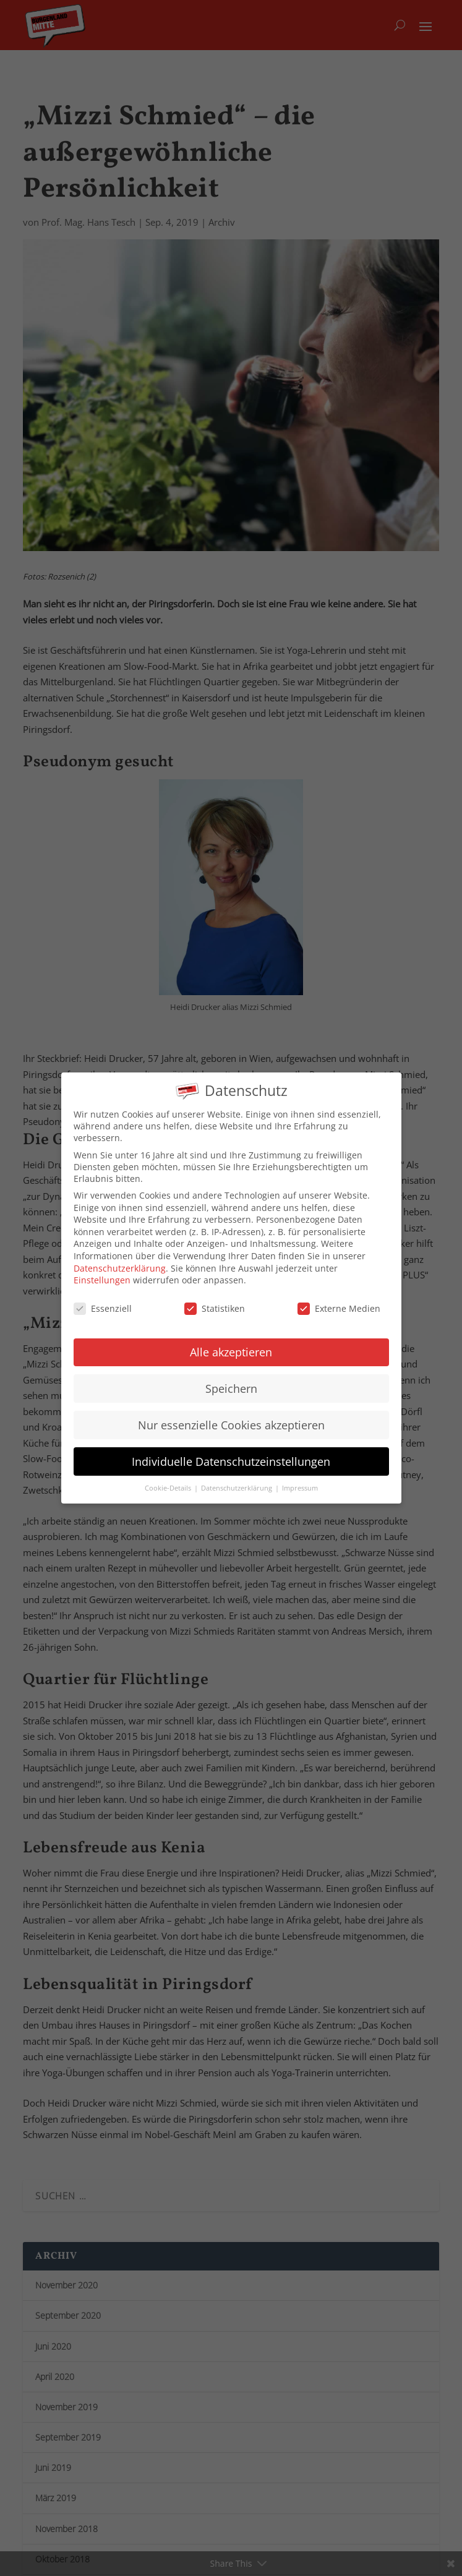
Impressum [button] (300, 1477)
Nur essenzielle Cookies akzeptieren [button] (231, 1414)
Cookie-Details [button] (169, 1477)
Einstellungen (102, 1269)
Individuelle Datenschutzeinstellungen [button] (231, 1451)
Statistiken (214, 1298)
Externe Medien (338, 1298)
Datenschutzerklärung (120, 1258)
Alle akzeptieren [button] (231, 1341)
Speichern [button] (231, 1378)
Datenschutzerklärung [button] (237, 1477)
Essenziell (103, 1298)
